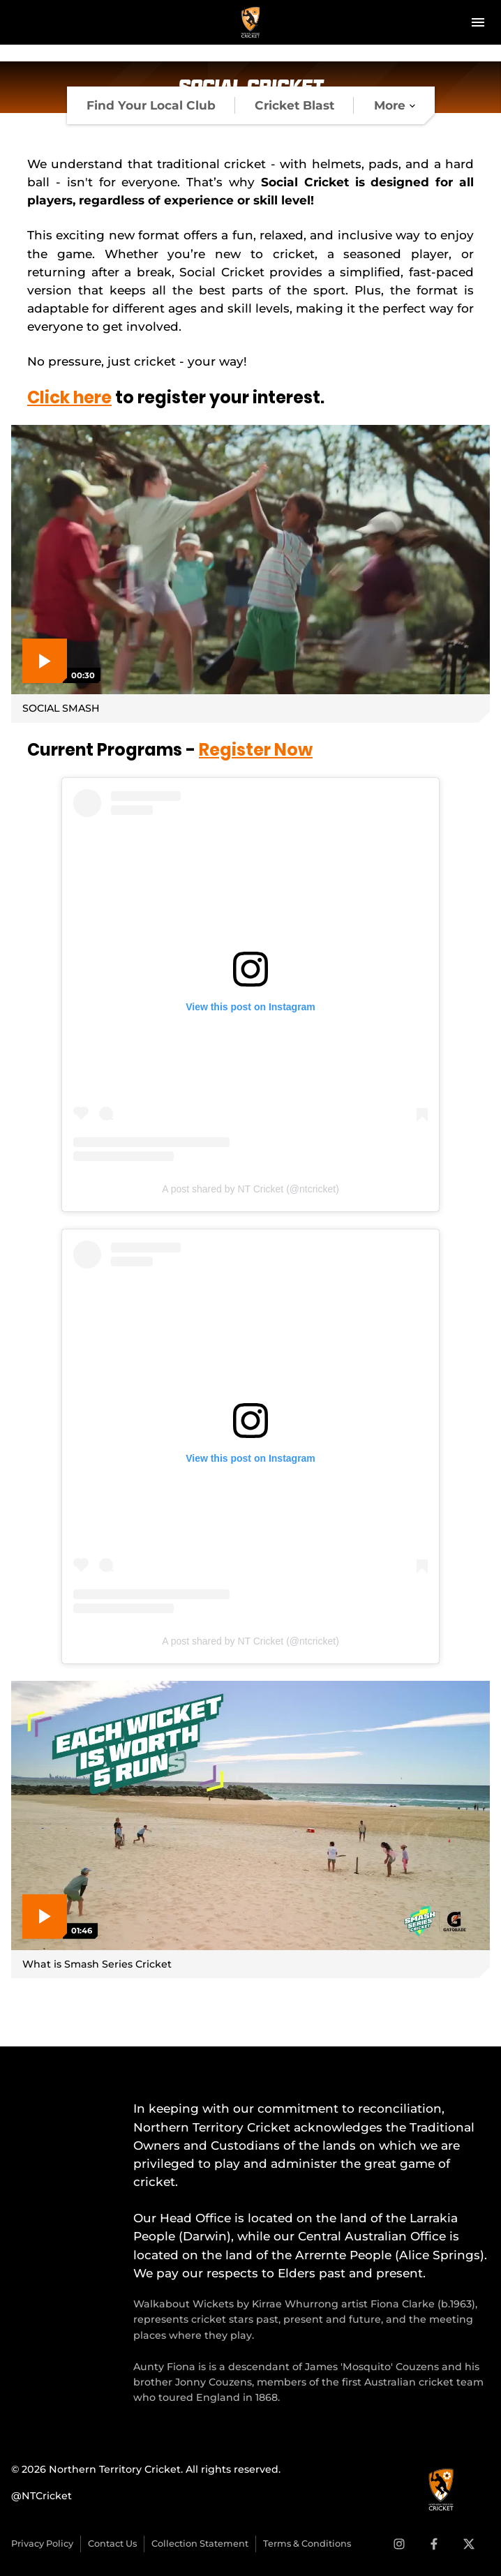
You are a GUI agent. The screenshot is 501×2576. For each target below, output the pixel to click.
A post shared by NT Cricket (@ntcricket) (250, 1189)
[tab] (151, 105)
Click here (69, 397)
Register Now (256, 749)
